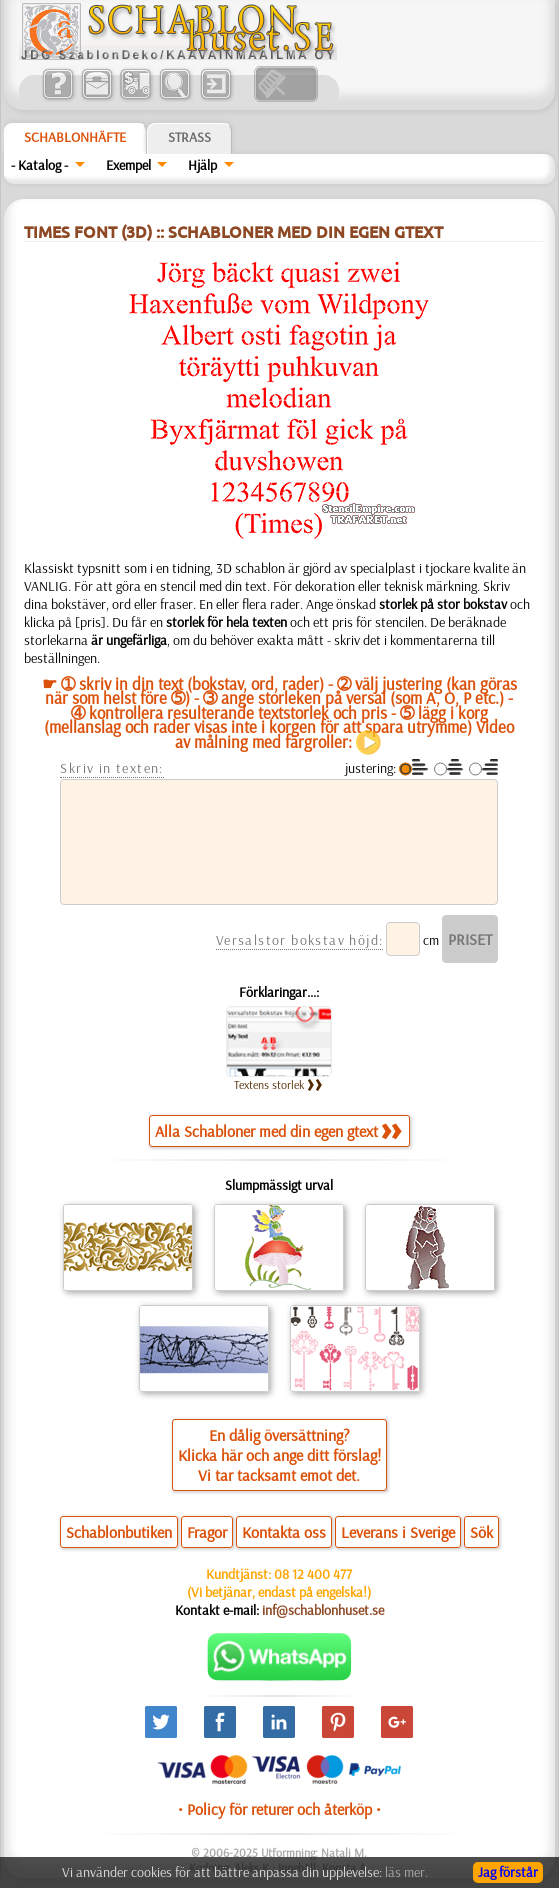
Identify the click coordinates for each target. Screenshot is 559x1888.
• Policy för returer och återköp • (279, 1809)
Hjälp (202, 165)
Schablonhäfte (75, 137)
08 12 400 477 (313, 1574)
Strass (189, 137)
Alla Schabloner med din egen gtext (278, 1131)
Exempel (128, 165)
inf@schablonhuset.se (323, 1610)
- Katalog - (39, 165)
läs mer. (406, 1872)
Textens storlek (278, 1084)
